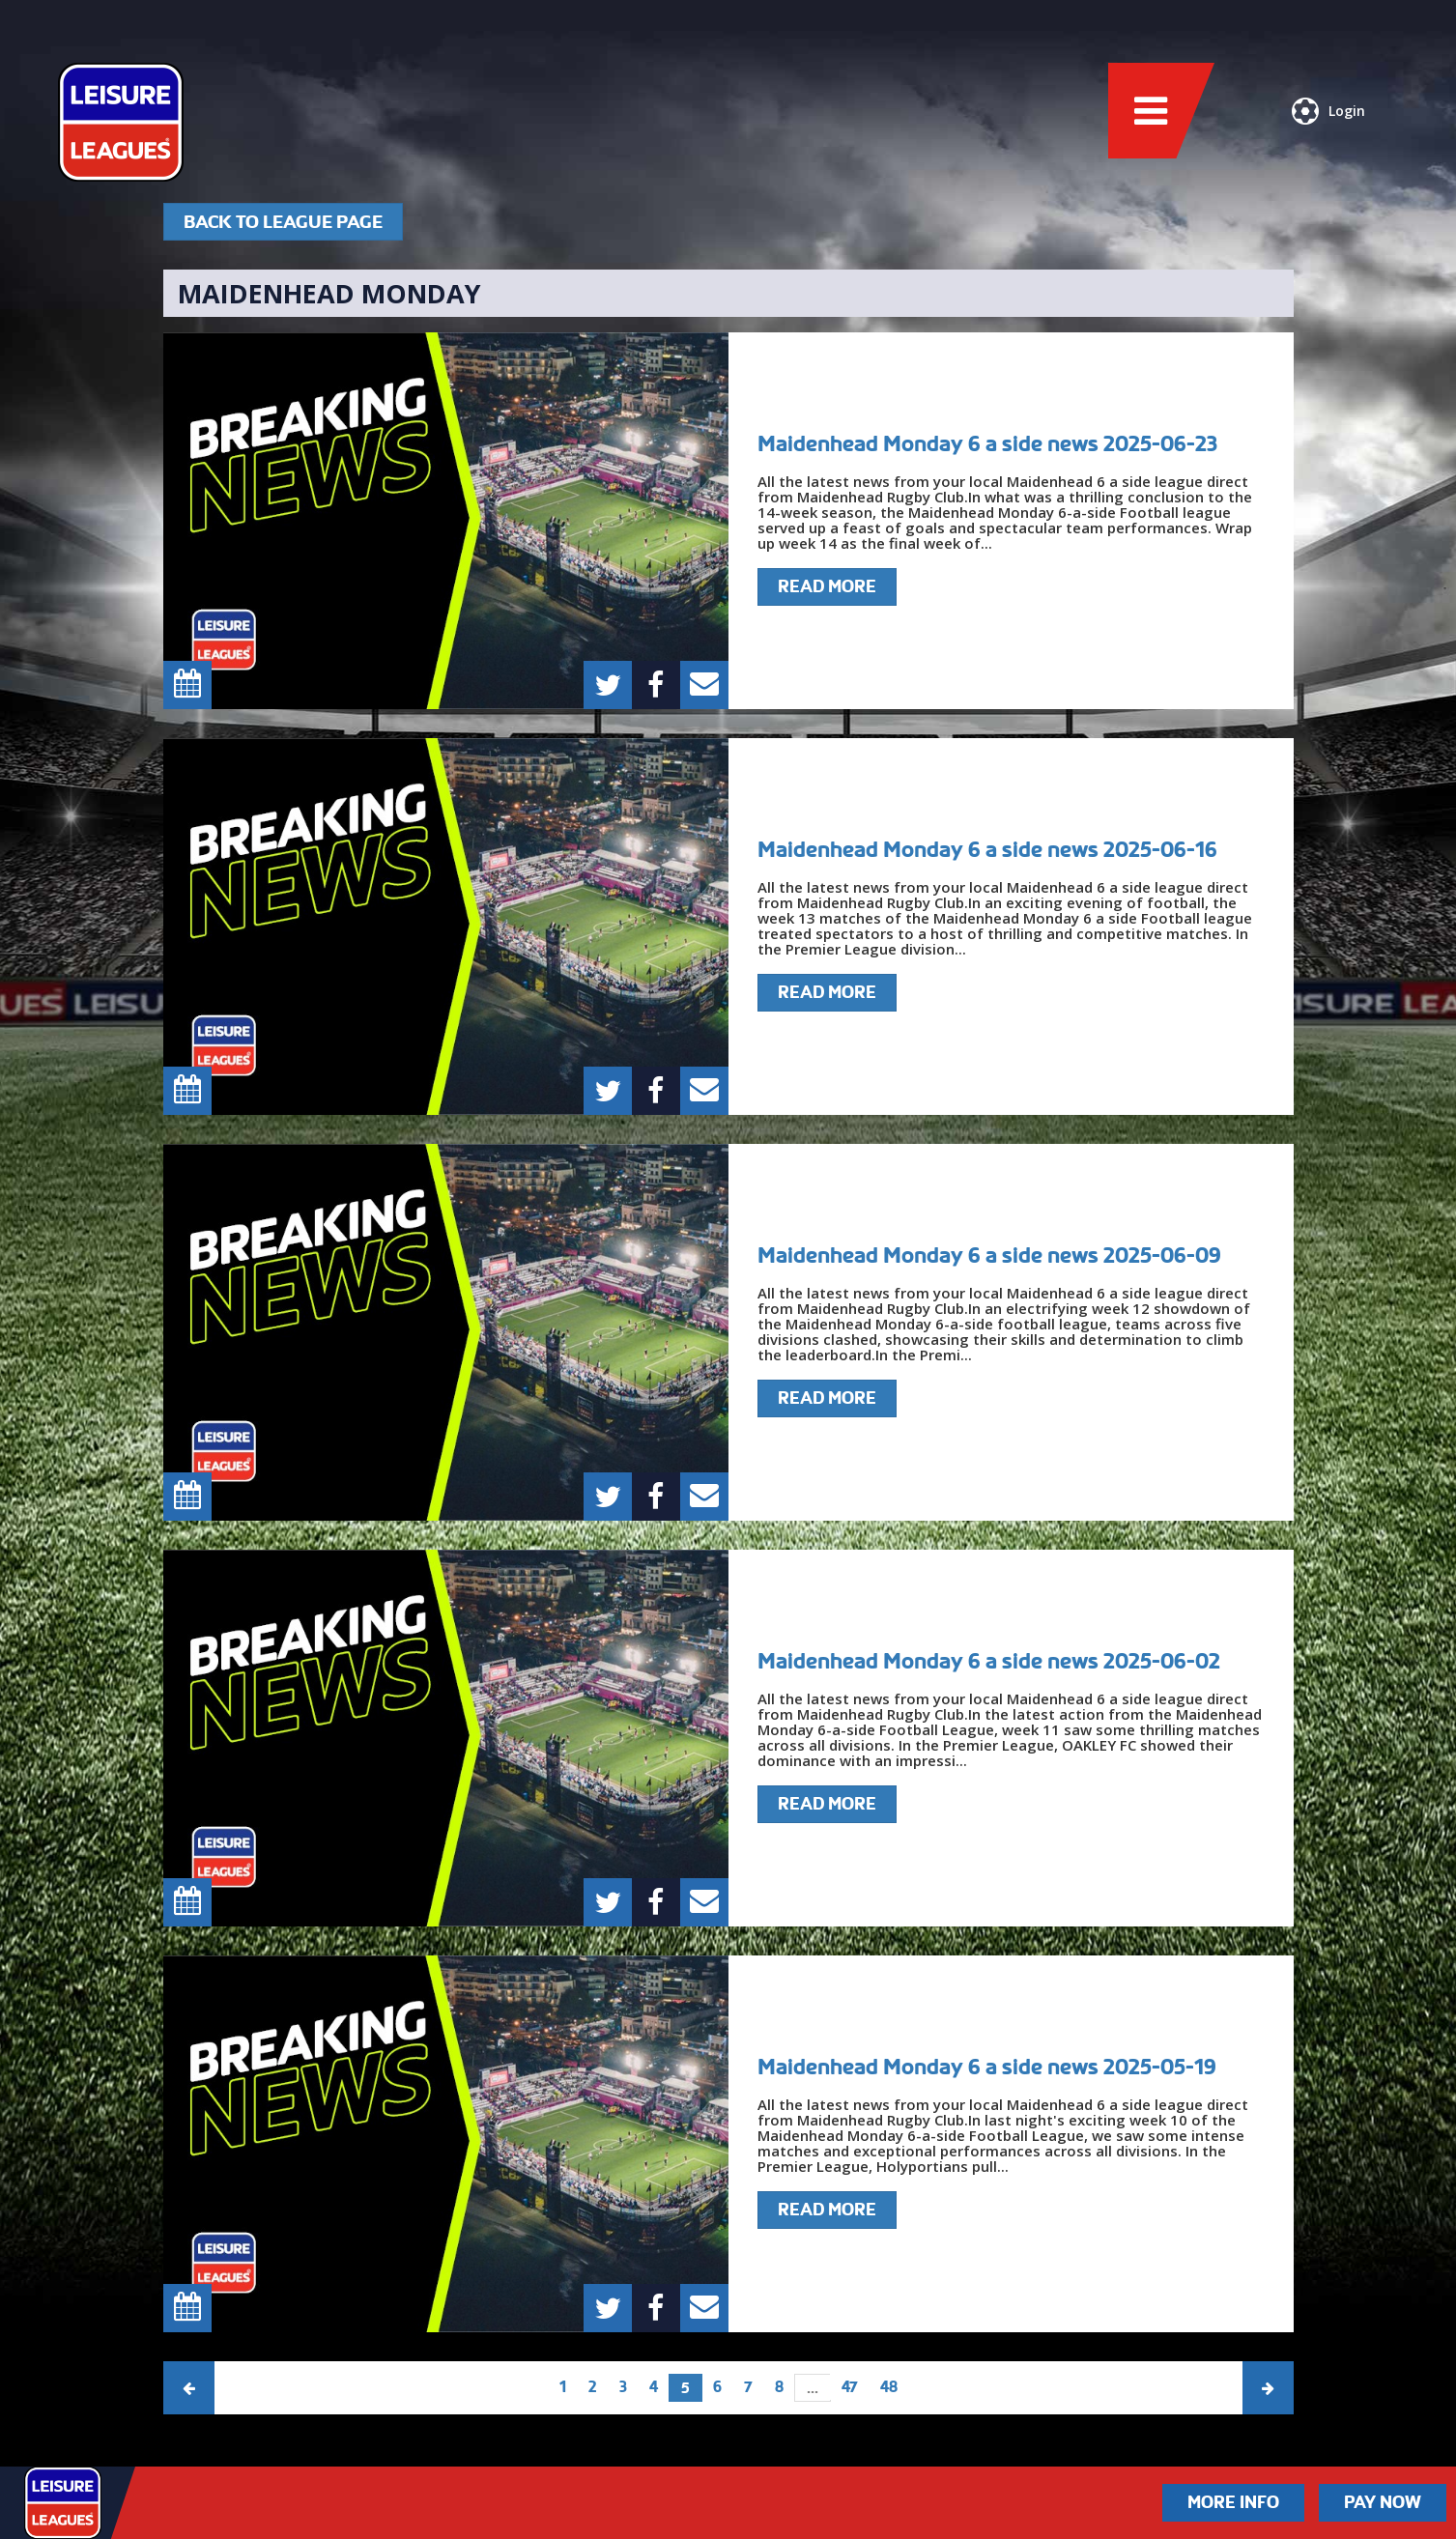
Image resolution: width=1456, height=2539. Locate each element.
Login (1328, 111)
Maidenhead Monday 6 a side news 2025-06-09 (989, 1255)
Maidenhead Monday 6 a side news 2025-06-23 (987, 443)
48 (889, 2387)
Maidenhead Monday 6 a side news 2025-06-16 (987, 849)
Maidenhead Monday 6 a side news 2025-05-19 (986, 2066)
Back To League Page (283, 222)
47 (850, 2387)
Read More (827, 586)
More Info (1233, 2502)
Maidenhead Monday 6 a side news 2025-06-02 (988, 1660)
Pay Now (1382, 2502)
